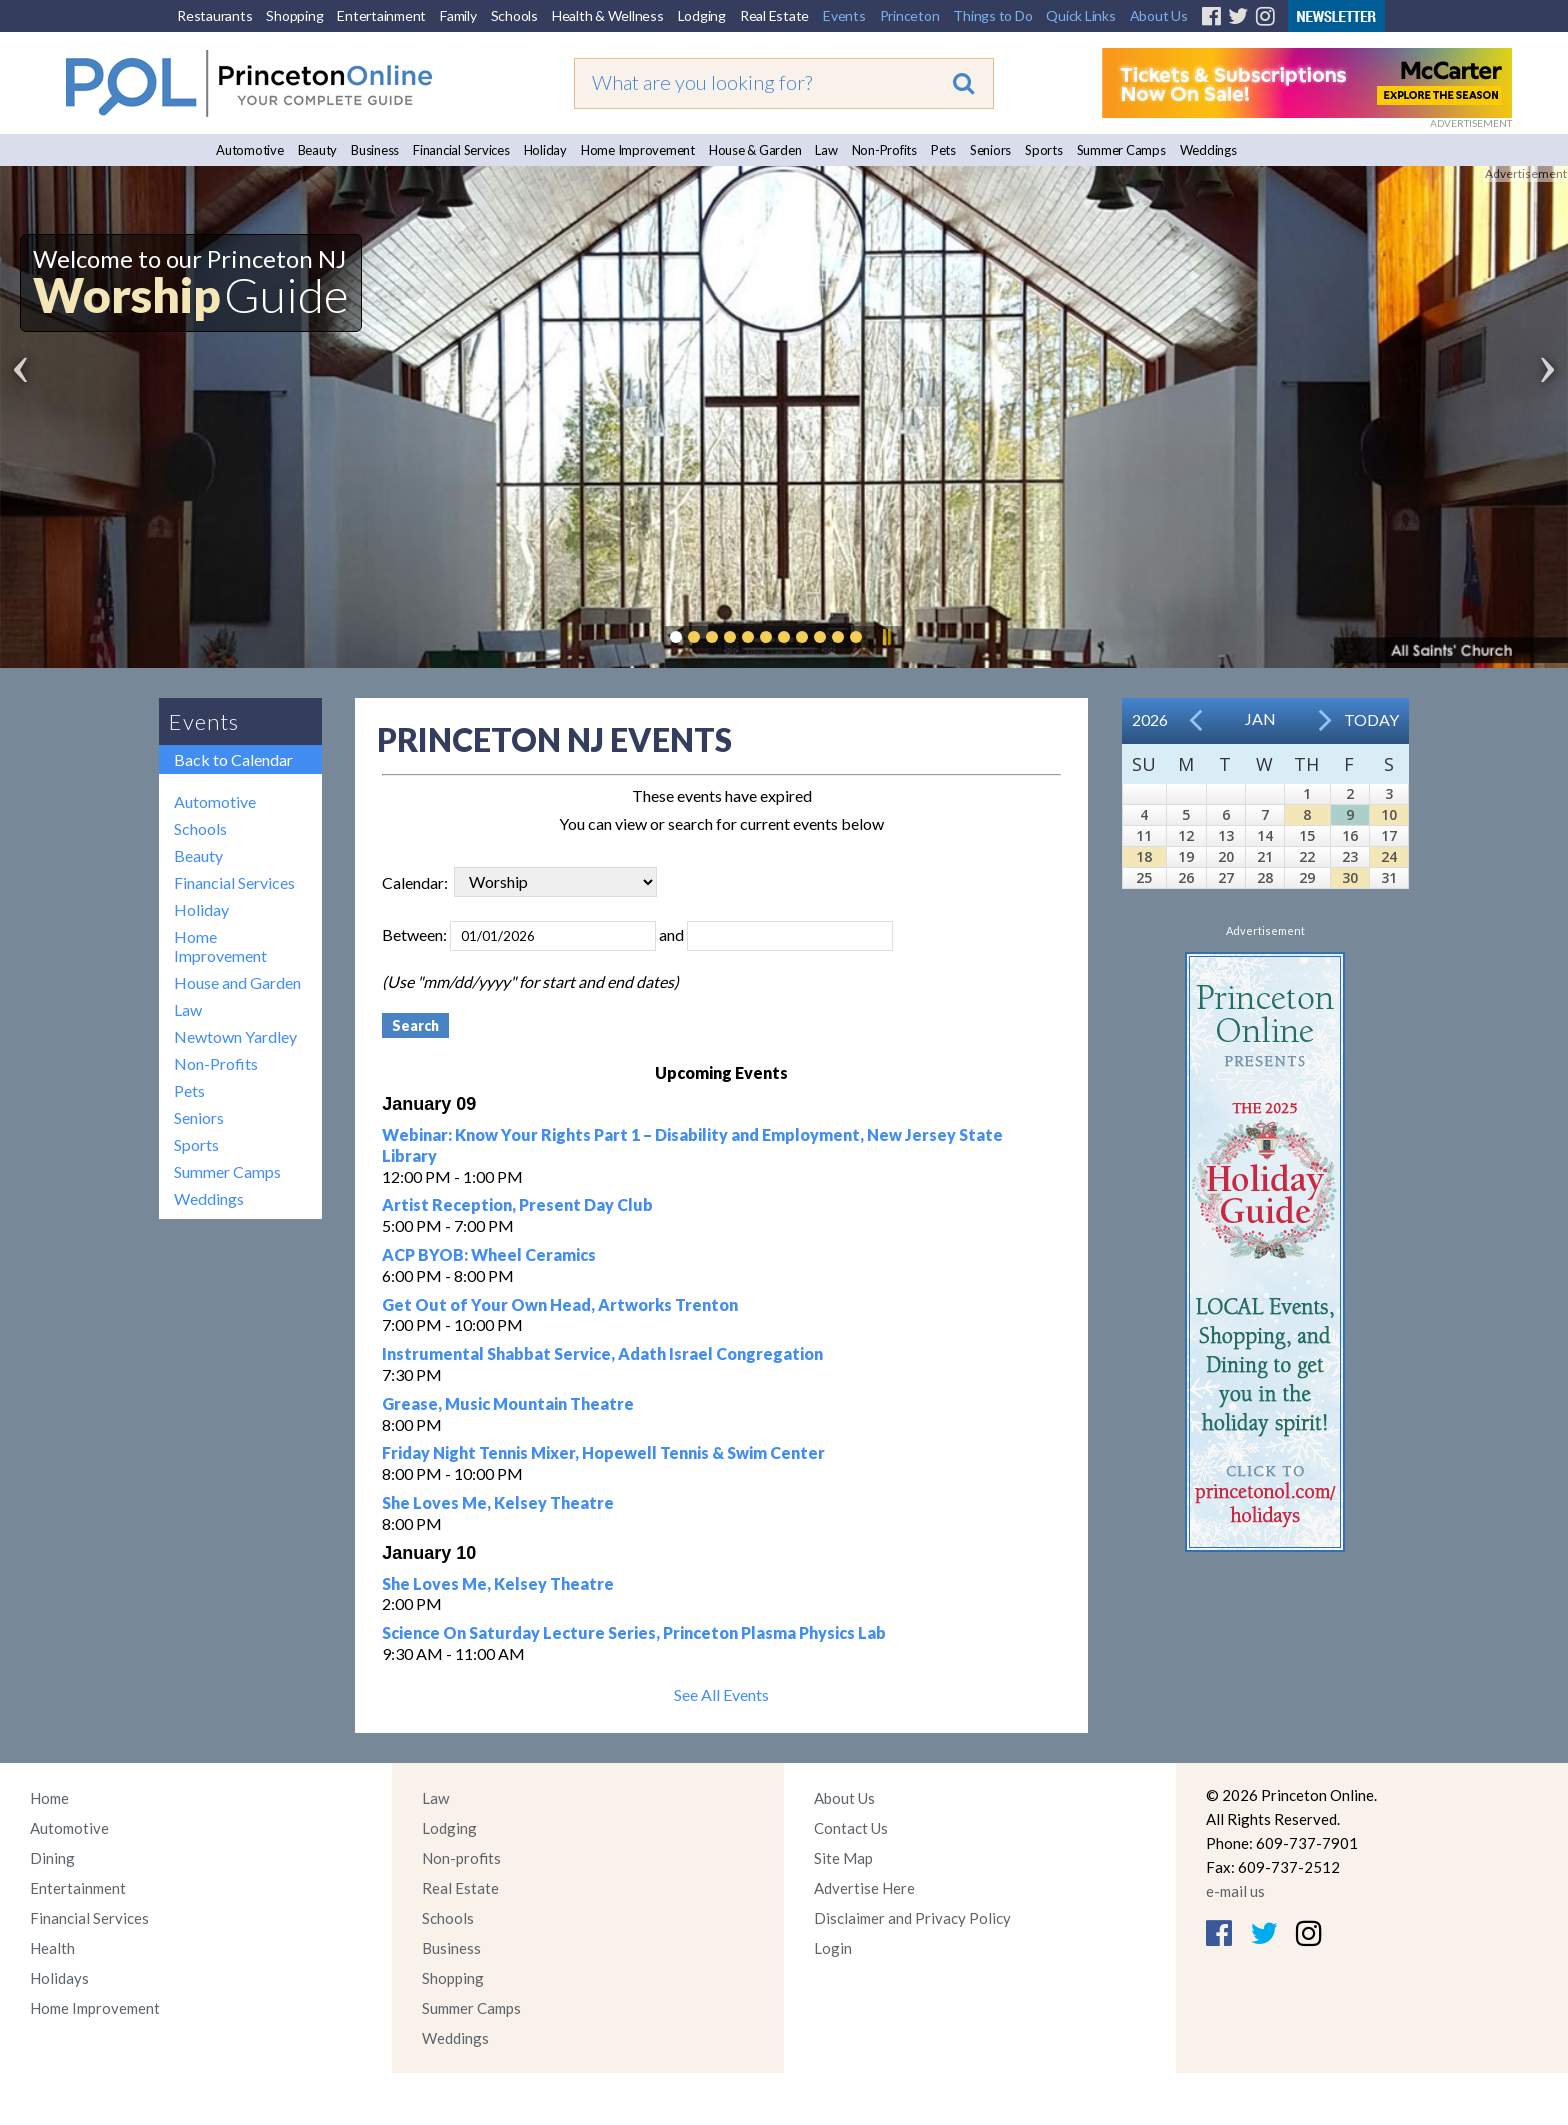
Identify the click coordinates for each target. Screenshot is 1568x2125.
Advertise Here (864, 1888)
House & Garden (755, 150)
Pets (943, 150)
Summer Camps (1121, 150)
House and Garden (237, 982)
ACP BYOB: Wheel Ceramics (489, 1254)
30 (1350, 877)
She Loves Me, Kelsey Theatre (498, 1502)
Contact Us (851, 1828)
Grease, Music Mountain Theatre (508, 1403)
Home (49, 1798)
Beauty (318, 150)
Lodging (702, 15)
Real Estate (774, 15)
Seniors (990, 150)
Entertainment (381, 15)
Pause (886, 637)
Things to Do (992, 15)
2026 (1150, 719)
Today (1371, 719)
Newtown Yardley (235, 1036)
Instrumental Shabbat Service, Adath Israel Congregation (602, 1353)
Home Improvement (638, 150)
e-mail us (1235, 1891)
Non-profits (461, 1858)
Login (833, 1948)
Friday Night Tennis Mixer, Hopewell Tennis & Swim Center (603, 1452)
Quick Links (1080, 15)
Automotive (250, 150)
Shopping (294, 15)
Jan (1260, 718)
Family (458, 15)
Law (826, 150)
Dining (52, 1858)
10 (1389, 814)
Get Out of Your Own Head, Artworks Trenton (560, 1304)
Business (375, 150)
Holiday (545, 150)
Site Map (843, 1858)
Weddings (1208, 150)
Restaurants (214, 15)
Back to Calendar (233, 759)
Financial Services (461, 150)
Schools (514, 15)
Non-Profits (884, 150)
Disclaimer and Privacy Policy (912, 1918)
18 (1144, 856)
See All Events (721, 1694)
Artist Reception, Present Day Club (517, 1204)
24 (1389, 856)
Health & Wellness (608, 15)
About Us (1159, 15)
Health (52, 1948)
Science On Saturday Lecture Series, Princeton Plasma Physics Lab (634, 1632)
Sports (1044, 150)
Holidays (59, 1978)
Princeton (910, 15)
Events (844, 15)
